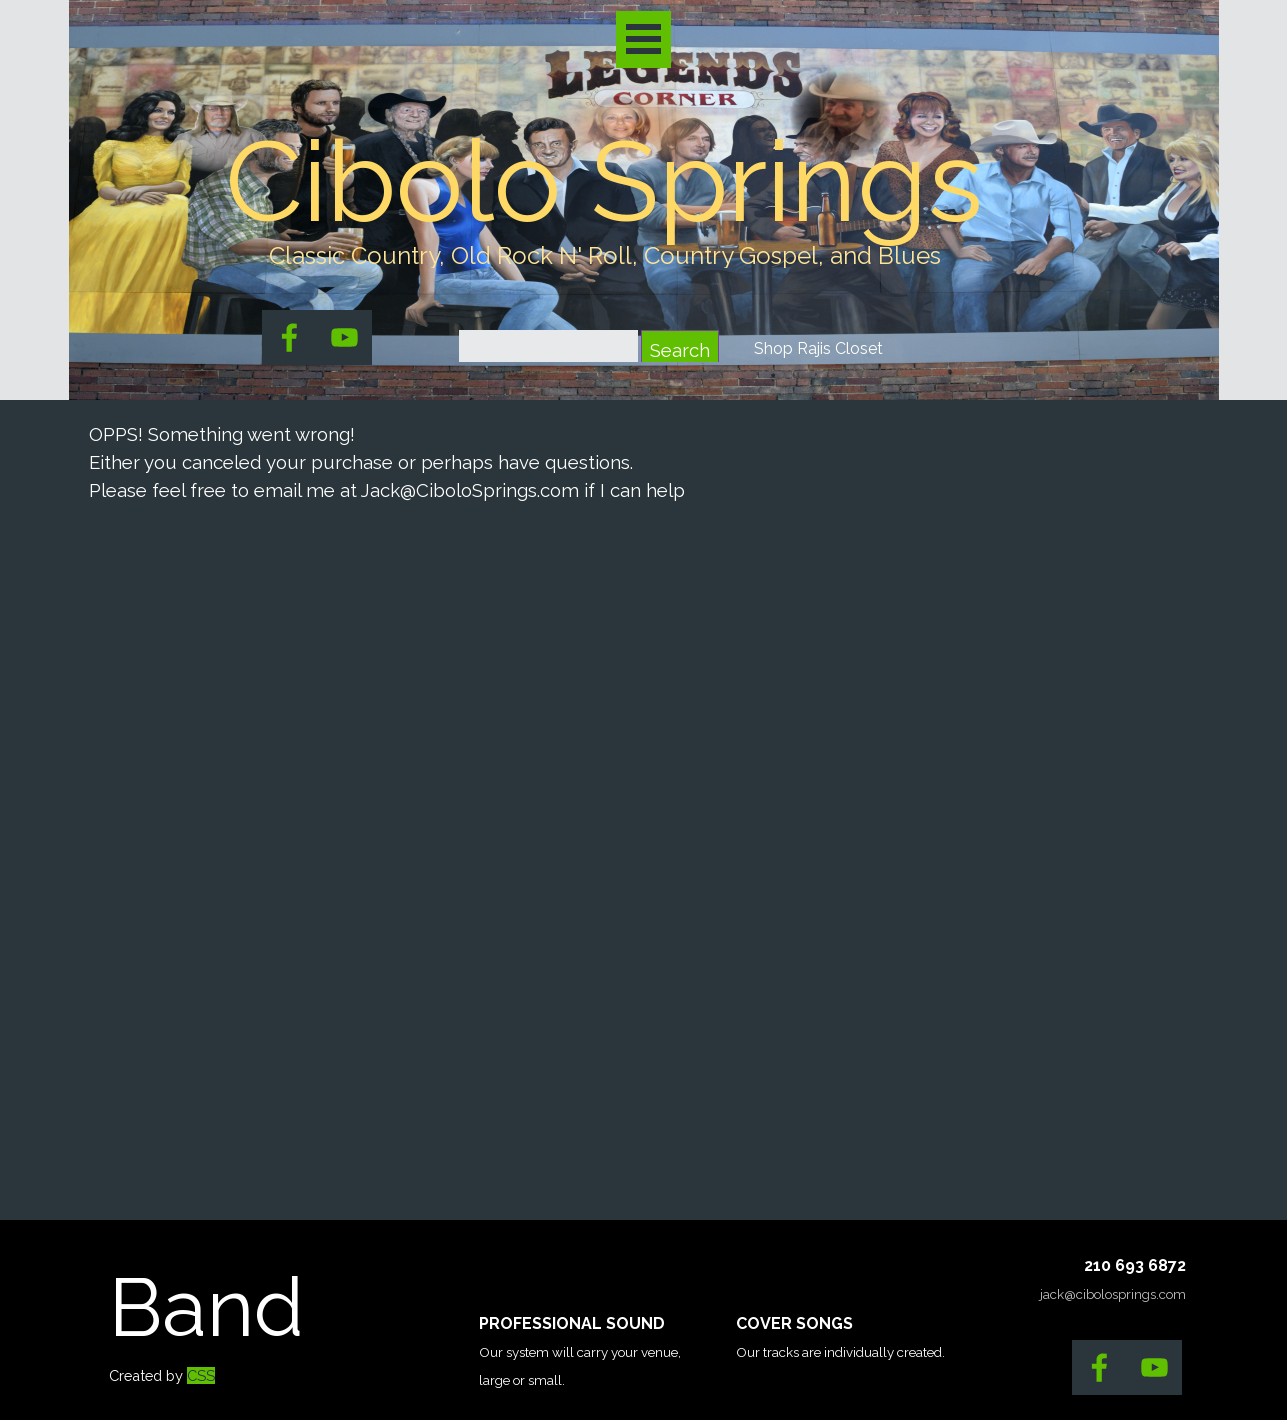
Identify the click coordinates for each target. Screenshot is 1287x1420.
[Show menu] (643, 39)
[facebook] (289, 337)
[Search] (548, 350)
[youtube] (344, 337)
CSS (201, 1375)
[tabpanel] (605, 256)
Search (680, 350)
